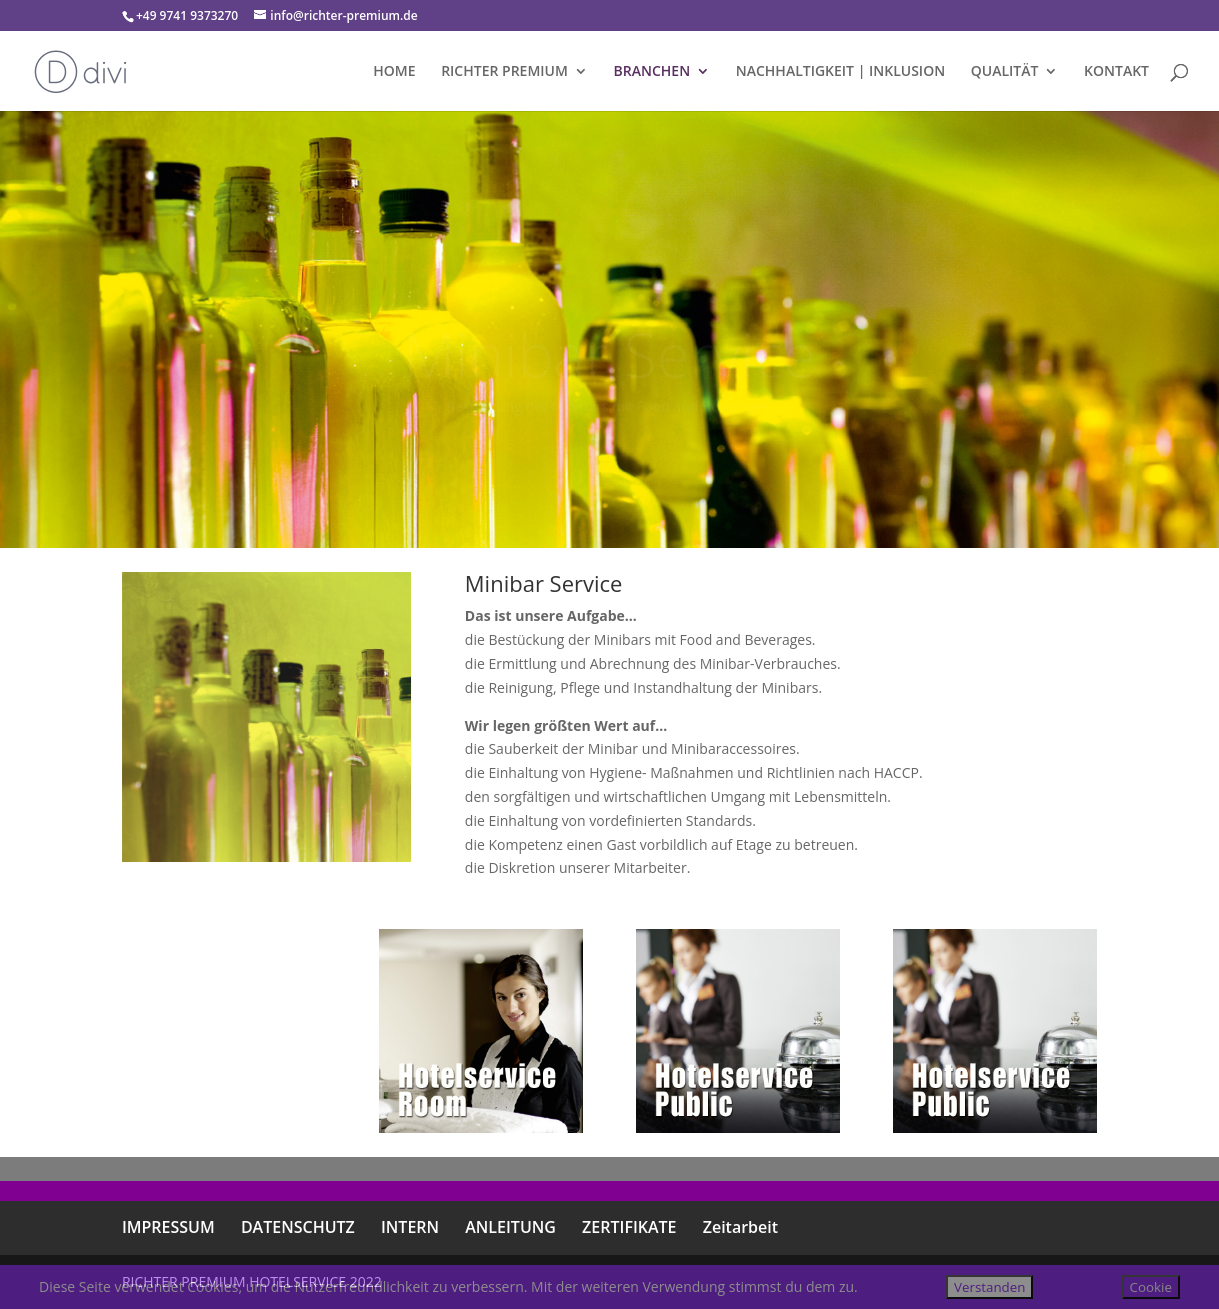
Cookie (1151, 1287)
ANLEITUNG (510, 1227)
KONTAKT (1116, 72)
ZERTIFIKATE (629, 1227)
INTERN (410, 1227)
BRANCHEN (652, 72)
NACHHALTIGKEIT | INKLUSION (840, 72)
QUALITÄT (1005, 72)
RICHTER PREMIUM (504, 72)
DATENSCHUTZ (298, 1227)
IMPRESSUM (168, 1227)
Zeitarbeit (740, 1227)
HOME (394, 72)
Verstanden (989, 1287)
